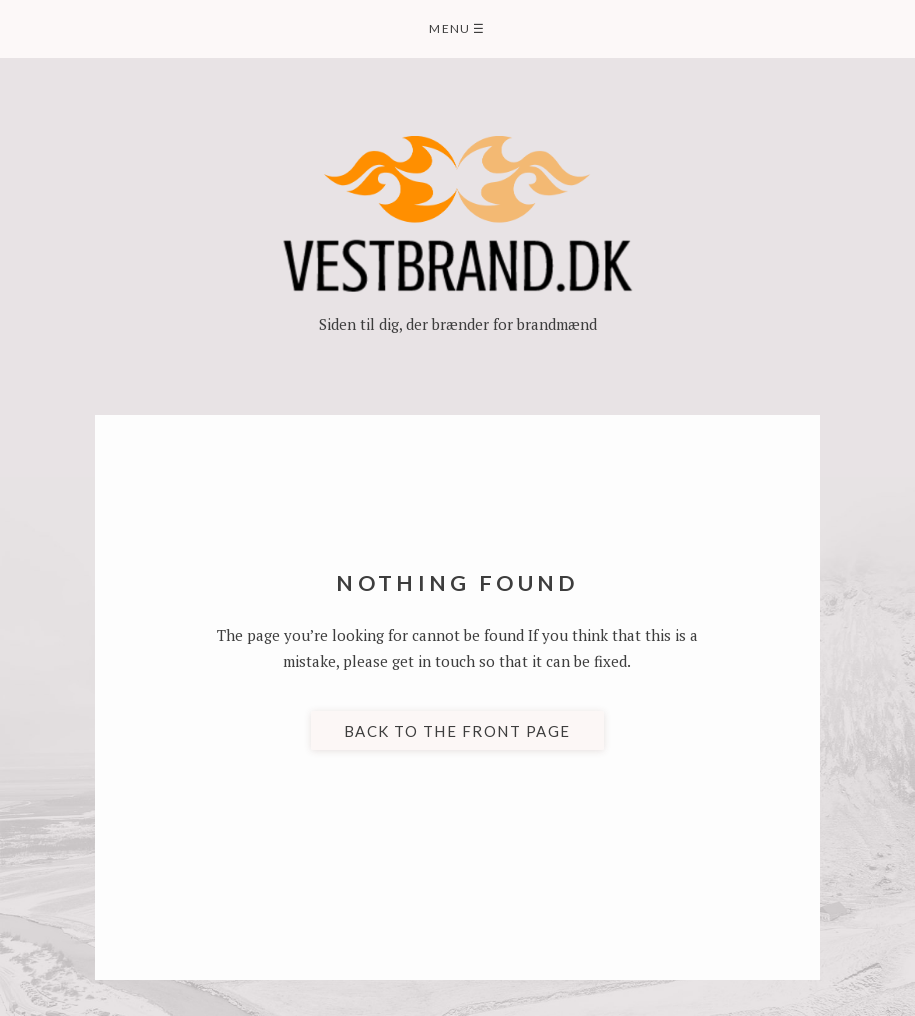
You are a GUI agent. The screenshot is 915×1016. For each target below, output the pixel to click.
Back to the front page (457, 730)
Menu (457, 28)
